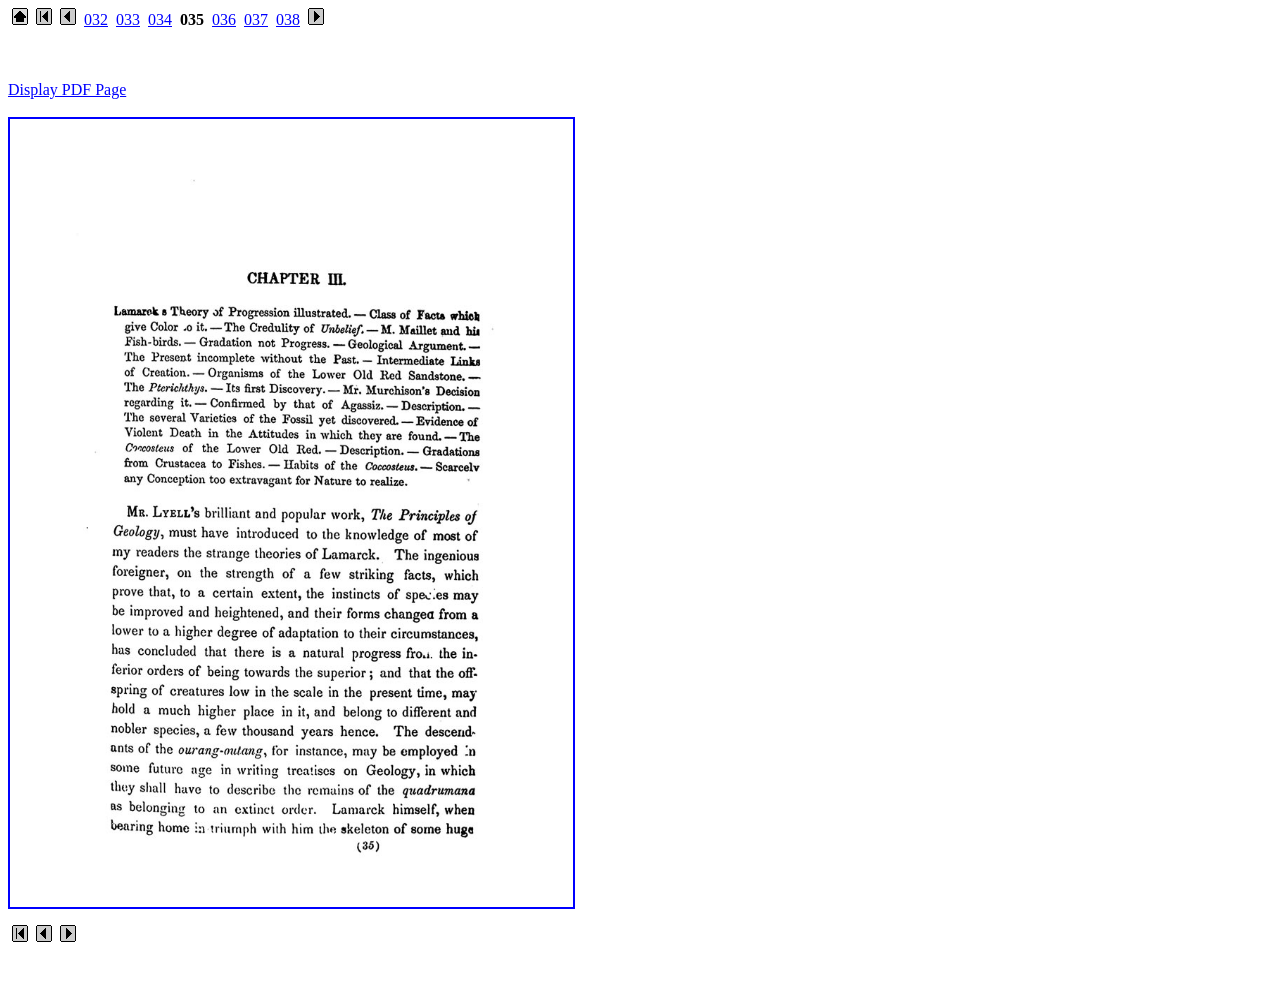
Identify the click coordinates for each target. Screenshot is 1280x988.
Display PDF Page (67, 89)
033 (128, 19)
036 (224, 19)
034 (160, 19)
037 (256, 19)
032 (96, 19)
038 (288, 19)
